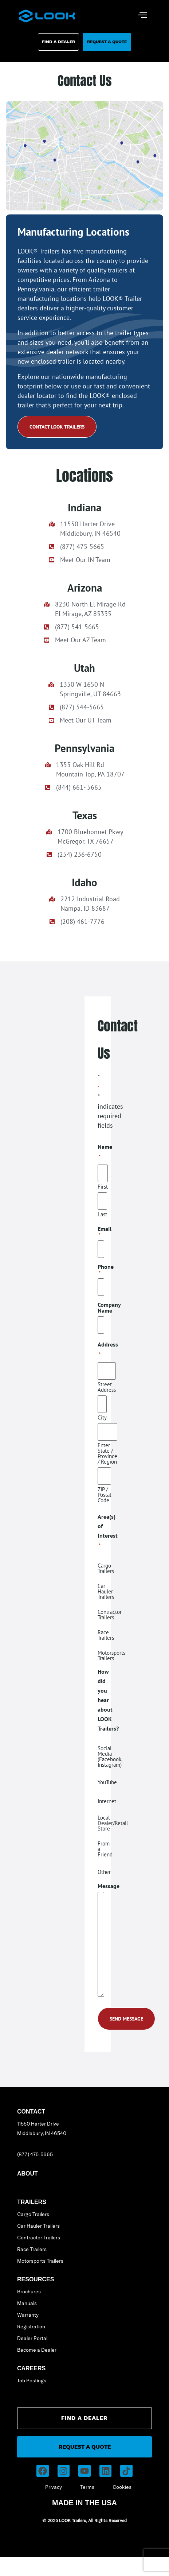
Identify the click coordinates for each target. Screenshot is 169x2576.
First (103, 1186)
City (102, 1417)
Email (104, 1231)
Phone (106, 1269)
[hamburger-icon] (142, 16)
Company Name (109, 1307)
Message (108, 1886)
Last (102, 1214)
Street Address (107, 1386)
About (27, 2173)
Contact (31, 2111)
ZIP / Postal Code (104, 1494)
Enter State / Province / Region (107, 1453)
